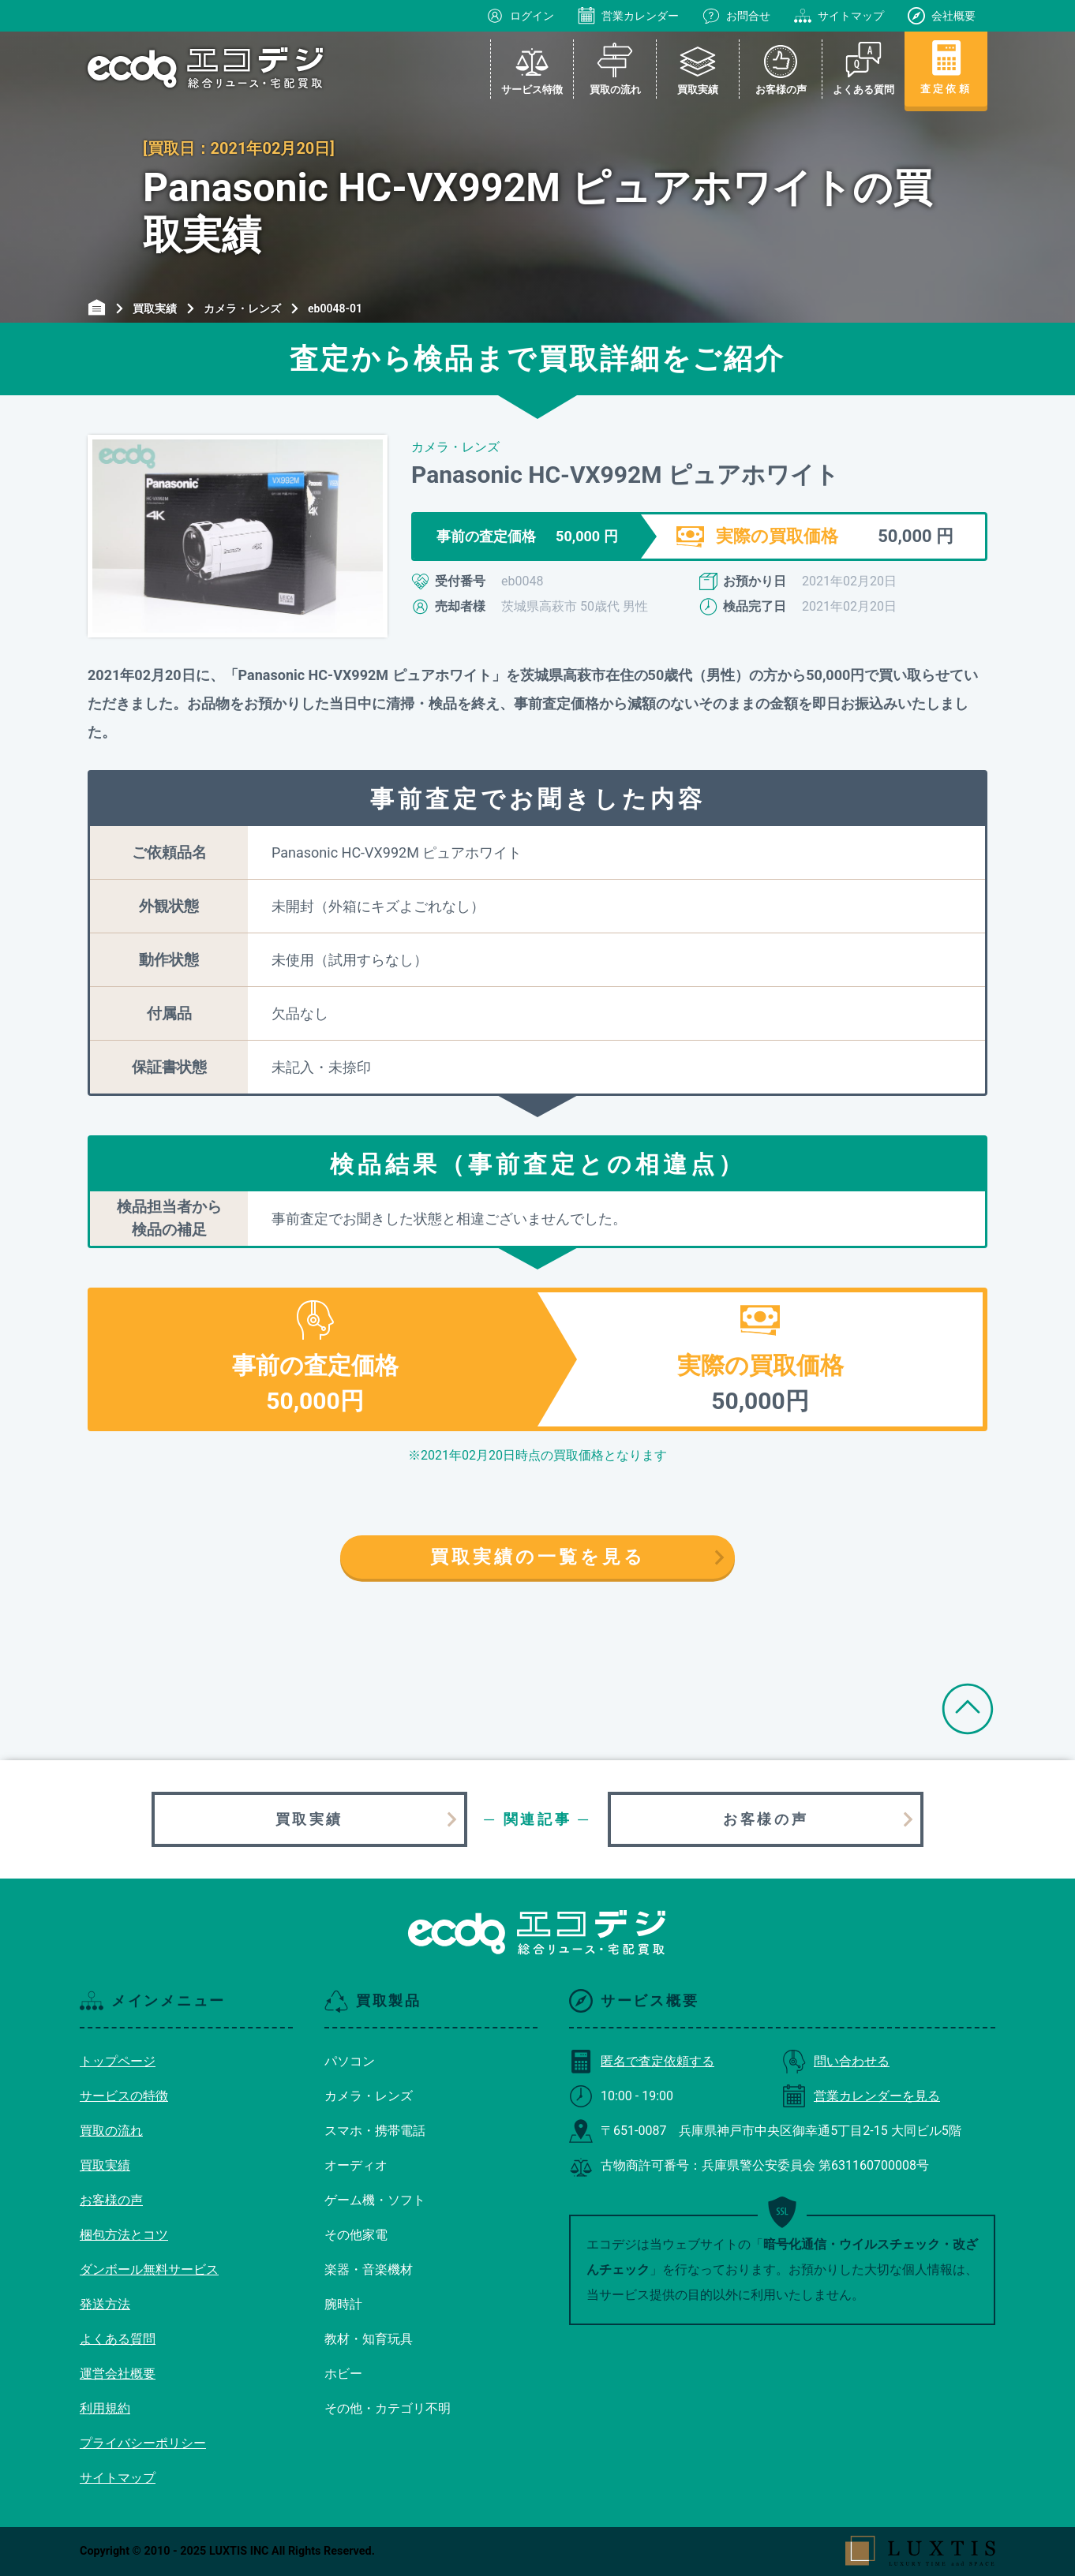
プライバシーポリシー (143, 2443)
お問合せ (736, 15)
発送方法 (105, 2304)
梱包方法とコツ (124, 2234)
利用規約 (105, 2408)
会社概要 (942, 15)
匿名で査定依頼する (641, 2061)
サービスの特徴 (124, 2095)
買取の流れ (111, 2130)
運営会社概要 (117, 2373)
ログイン (520, 15)
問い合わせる (836, 2061)
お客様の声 (765, 1819)
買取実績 (309, 1819)
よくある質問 (117, 2338)
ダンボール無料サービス (149, 2269)
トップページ (117, 2061)
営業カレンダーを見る (861, 2095)
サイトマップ (839, 15)
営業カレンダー (628, 15)
